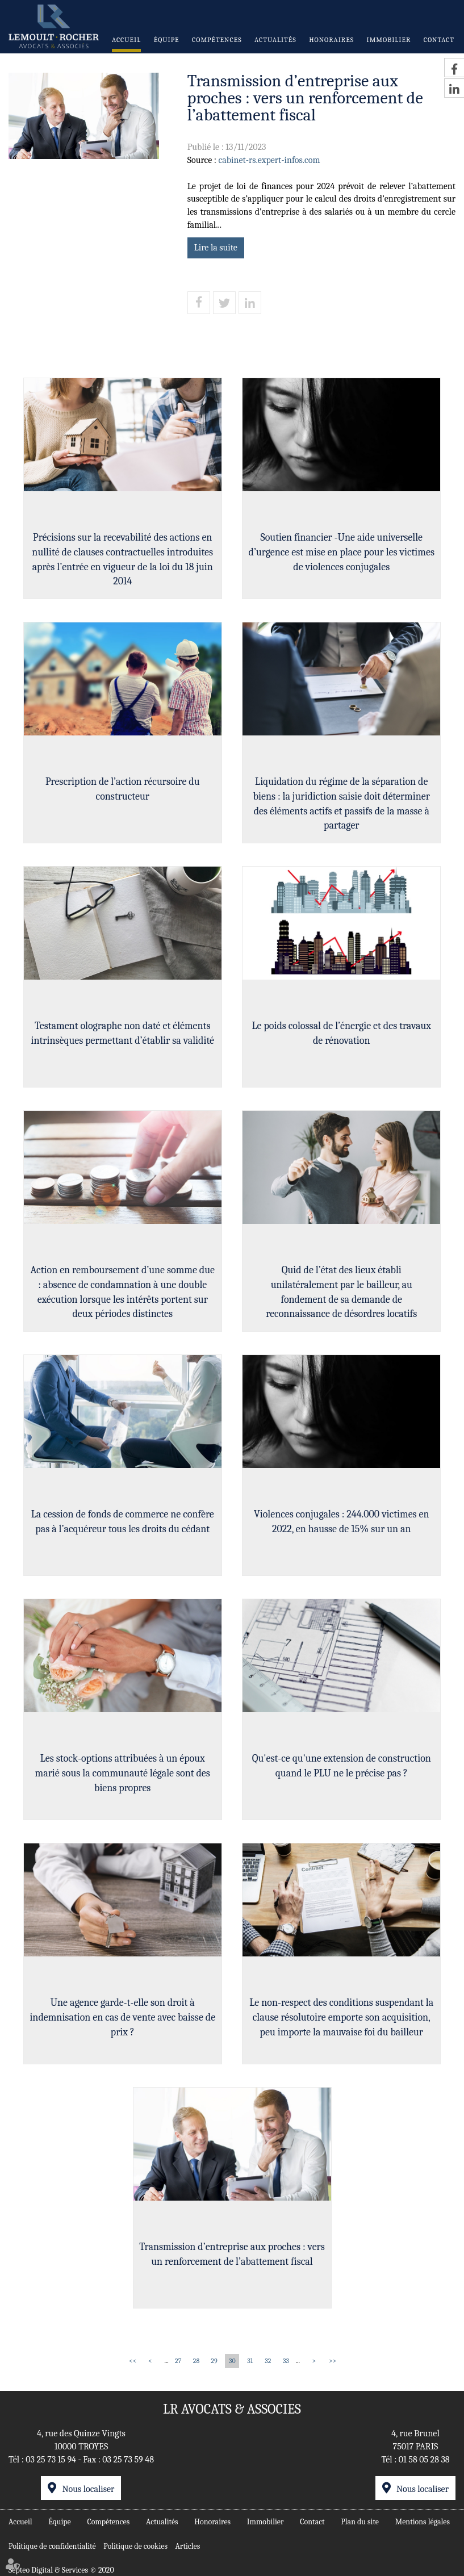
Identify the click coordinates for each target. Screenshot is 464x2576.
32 (268, 2361)
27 (178, 2361)
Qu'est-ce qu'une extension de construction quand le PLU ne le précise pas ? (342, 1767)
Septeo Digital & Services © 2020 (61, 2570)
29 (214, 2361)
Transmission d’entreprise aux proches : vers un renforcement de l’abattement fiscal (232, 2255)
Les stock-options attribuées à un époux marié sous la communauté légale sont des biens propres (121, 1774)
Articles (187, 2545)
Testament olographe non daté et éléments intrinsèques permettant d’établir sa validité (121, 1034)
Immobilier (389, 40)
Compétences (217, 40)
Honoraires (331, 40)
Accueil (126, 40)
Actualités (275, 40)
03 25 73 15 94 (51, 2459)
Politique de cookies (135, 2545)
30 (232, 2361)
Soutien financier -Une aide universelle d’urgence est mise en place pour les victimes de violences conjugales (343, 553)
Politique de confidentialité (52, 2545)
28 (196, 2361)
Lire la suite (215, 247)
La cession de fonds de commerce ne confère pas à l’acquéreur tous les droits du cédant (121, 1522)
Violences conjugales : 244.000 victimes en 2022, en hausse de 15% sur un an (342, 1522)
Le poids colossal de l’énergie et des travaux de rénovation (343, 1034)
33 (286, 2361)
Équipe (166, 40)
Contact (439, 40)
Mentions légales (422, 2521)
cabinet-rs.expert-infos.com (269, 160)
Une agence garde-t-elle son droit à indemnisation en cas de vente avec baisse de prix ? (121, 2018)
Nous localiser (88, 2489)
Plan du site (360, 2521)
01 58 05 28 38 (424, 2459)
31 (250, 2361)
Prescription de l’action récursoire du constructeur (121, 790)
